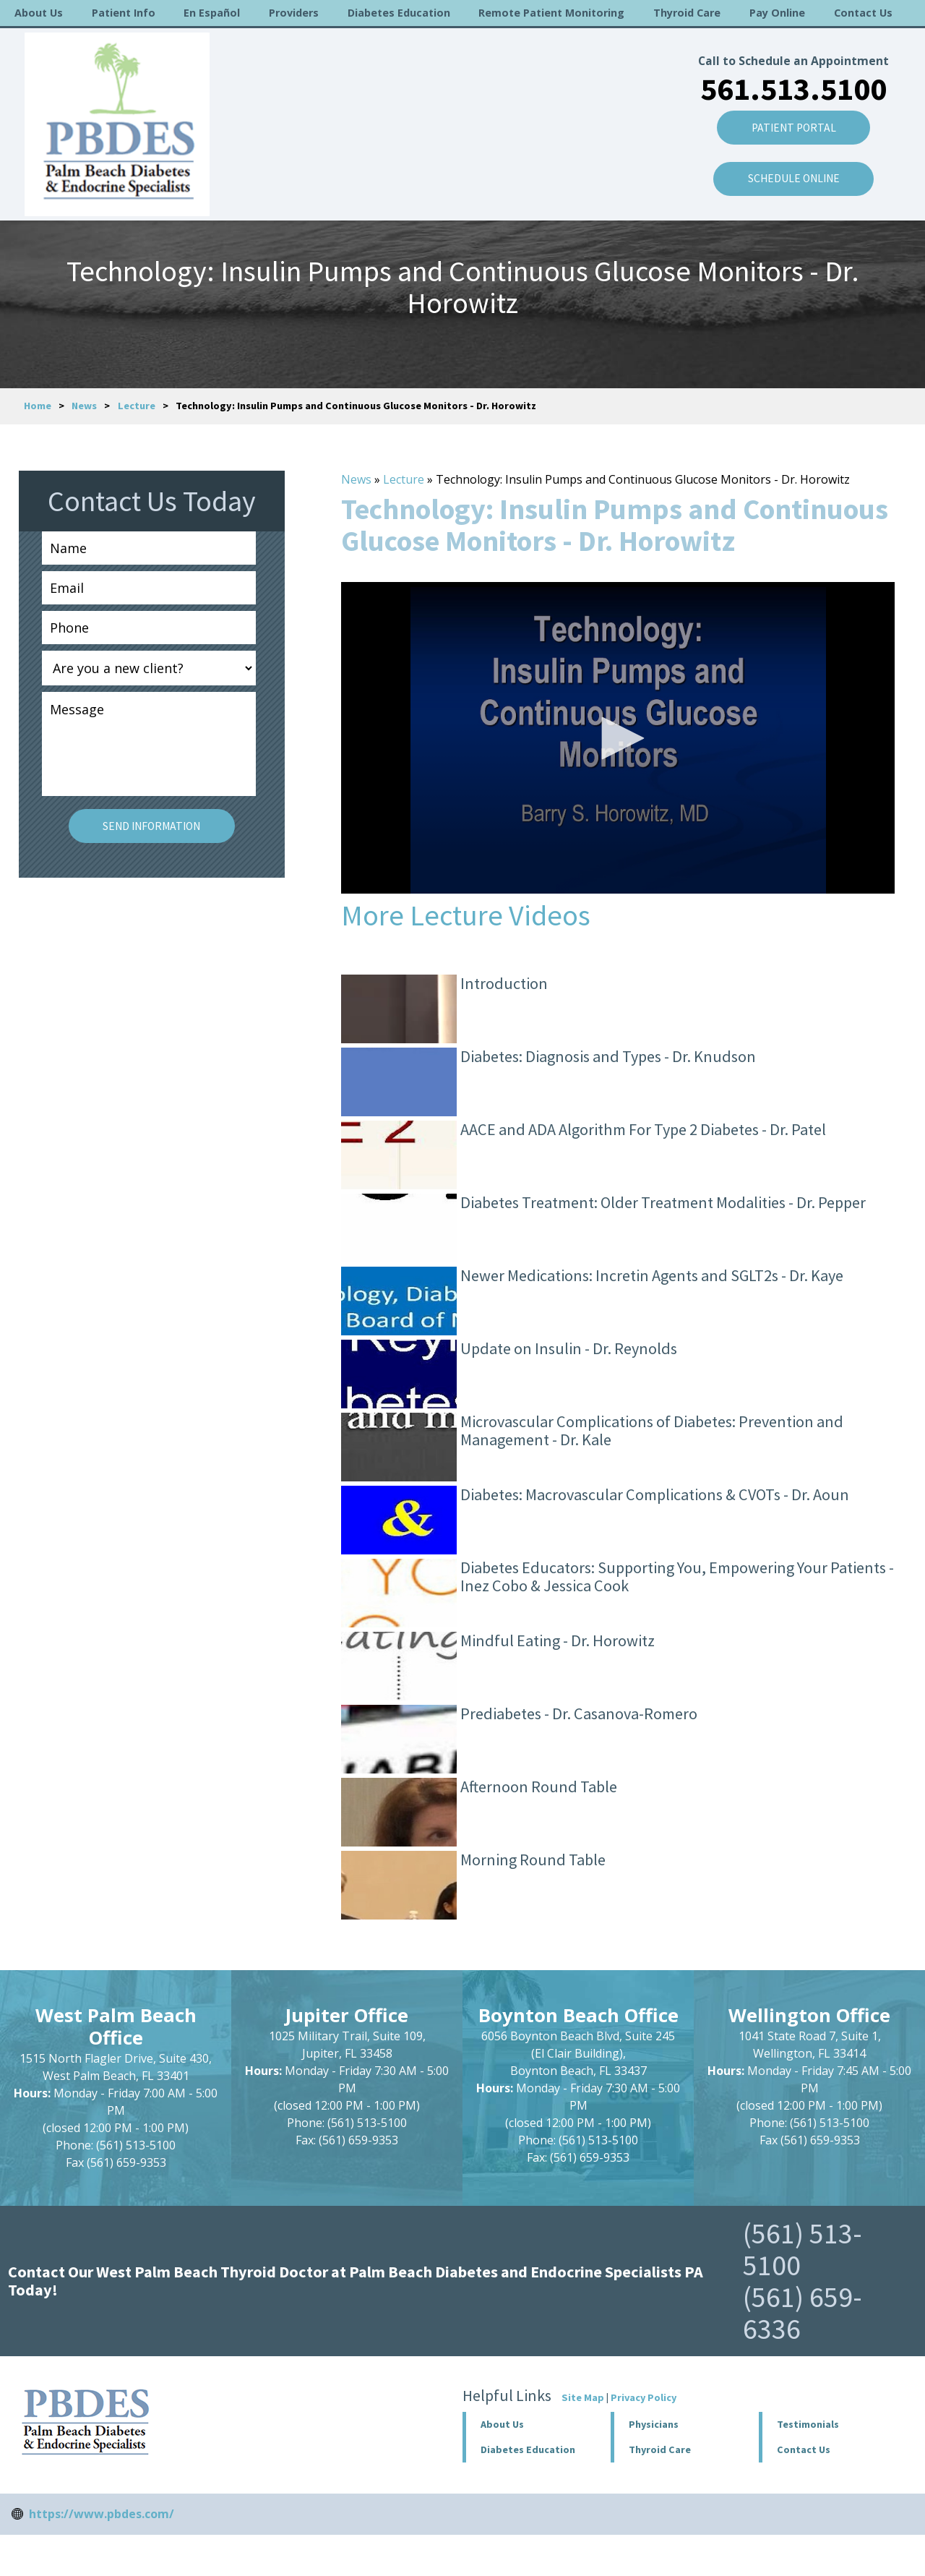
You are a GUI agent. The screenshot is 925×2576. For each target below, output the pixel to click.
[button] (618, 738)
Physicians (654, 2424)
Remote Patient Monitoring (551, 13)
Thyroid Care (686, 13)
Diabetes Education (399, 13)
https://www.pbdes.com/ (101, 2514)
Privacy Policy (643, 2397)
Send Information (151, 825)
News (84, 405)
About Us (38, 13)
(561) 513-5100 (802, 2249)
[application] (618, 738)
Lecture (136, 405)
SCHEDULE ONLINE (790, 162)
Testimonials (808, 2424)
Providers (294, 13)
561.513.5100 (790, 70)
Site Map (583, 2397)
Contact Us (863, 13)
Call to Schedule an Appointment (790, 43)
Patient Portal (791, 110)
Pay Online (777, 13)
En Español (212, 13)
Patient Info (123, 13)
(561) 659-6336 (802, 2313)
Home (37, 405)
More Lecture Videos (465, 915)
